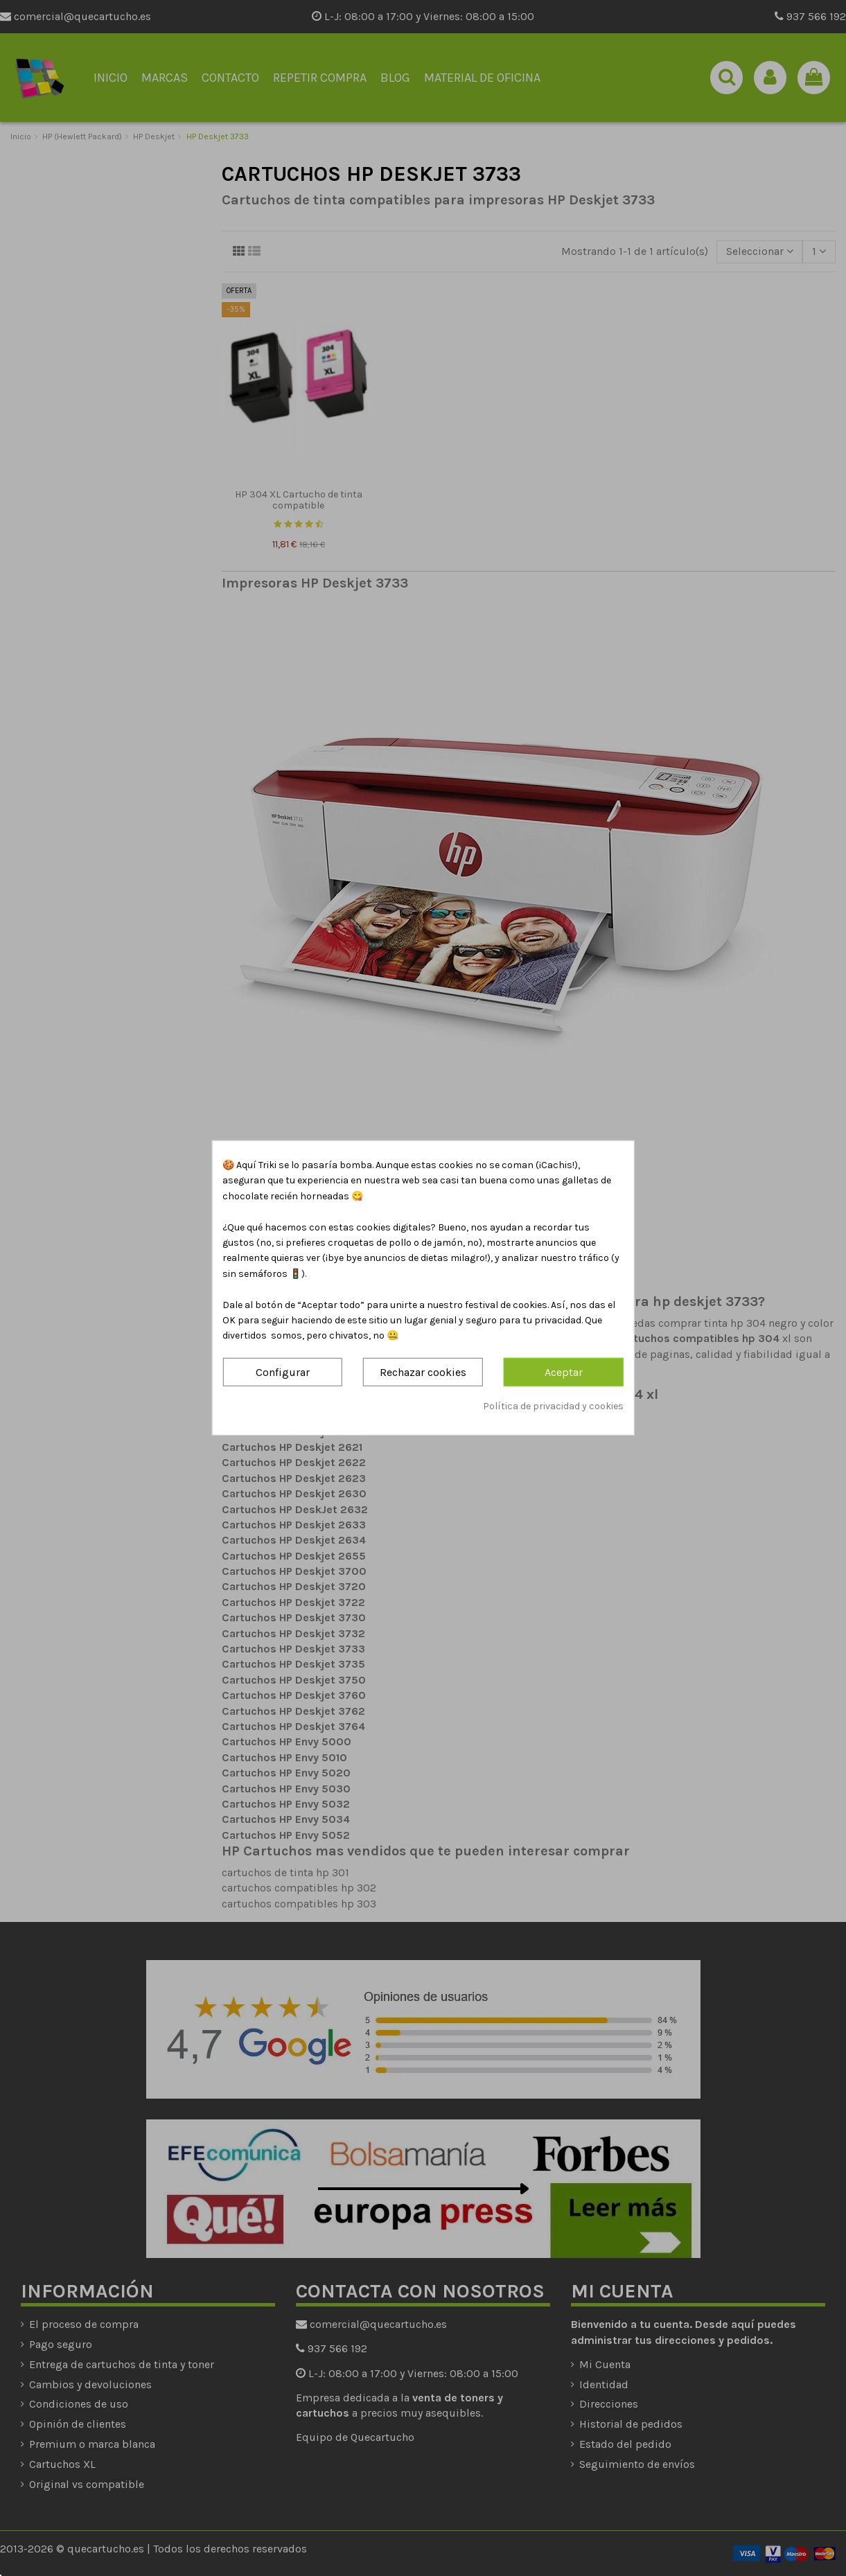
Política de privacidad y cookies (553, 1406)
